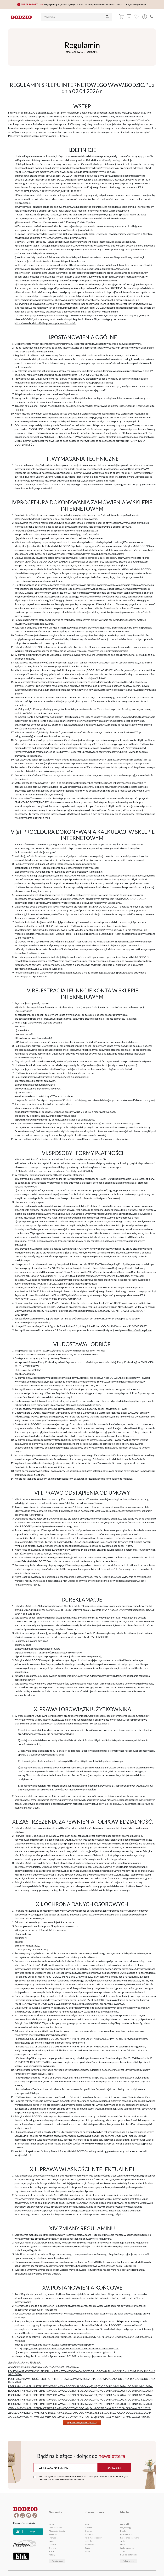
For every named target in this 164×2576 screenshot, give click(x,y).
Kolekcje (53, 2534)
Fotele (123, 2531)
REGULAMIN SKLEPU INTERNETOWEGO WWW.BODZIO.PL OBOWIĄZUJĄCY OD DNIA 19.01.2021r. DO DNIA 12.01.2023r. (79, 2408)
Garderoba (89, 2534)
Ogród (87, 2548)
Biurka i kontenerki (128, 2555)
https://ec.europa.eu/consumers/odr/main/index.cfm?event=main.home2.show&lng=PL (71, 2348)
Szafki (122, 2551)
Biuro (87, 2551)
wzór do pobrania (145, 1518)
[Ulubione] (137, 16)
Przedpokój (90, 2544)
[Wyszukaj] (74, 16)
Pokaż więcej (57, 2561)
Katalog (52, 2555)
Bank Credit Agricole (140, 1330)
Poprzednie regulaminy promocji (82, 2422)
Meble (51, 2524)
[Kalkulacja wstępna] (129, 16)
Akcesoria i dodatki (57, 2531)
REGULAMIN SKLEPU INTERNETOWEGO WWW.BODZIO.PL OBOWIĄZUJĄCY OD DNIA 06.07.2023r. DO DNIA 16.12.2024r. (80, 2399)
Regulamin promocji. (136, 4)
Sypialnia (88, 2531)
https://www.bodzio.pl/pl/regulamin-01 (46, 417)
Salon (87, 2524)
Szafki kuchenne (127, 2548)
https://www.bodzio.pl (102, 171)
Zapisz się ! (114, 2467)
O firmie (52, 2548)
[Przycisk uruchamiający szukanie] (107, 16)
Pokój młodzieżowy (93, 2538)
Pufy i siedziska (126, 2534)
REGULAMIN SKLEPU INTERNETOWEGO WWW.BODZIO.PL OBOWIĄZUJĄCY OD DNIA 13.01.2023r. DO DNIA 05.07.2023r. (80, 2403)
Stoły (122, 2541)
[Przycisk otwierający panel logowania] (144, 16)
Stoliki (122, 2544)
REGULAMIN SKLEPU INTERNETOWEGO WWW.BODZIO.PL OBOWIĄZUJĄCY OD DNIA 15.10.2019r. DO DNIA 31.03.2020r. (79, 2416)
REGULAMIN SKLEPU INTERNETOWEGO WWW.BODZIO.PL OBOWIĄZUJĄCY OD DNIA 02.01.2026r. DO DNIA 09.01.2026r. (80, 2390)
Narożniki (124, 2524)
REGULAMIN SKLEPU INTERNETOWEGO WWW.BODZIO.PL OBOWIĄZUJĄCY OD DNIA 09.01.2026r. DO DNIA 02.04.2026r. (80, 2386)
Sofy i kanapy (125, 2527)
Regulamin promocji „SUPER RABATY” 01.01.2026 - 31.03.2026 (43, 2366)
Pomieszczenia (55, 2527)
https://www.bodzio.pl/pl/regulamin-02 (91, 417)
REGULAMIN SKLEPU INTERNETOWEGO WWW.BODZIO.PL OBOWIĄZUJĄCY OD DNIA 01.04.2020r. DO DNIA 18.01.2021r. (79, 2412)
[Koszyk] (121, 16)
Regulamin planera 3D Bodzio (24, 2362)
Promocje (53, 2538)
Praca (51, 2551)
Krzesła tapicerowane (129, 2538)
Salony (52, 2541)
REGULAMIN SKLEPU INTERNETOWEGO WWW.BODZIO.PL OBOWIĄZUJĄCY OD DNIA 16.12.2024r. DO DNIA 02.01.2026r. (80, 2394)
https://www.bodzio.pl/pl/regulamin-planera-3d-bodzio (45, 323)
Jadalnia (88, 2541)
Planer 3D (53, 2544)
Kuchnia (88, 2527)
